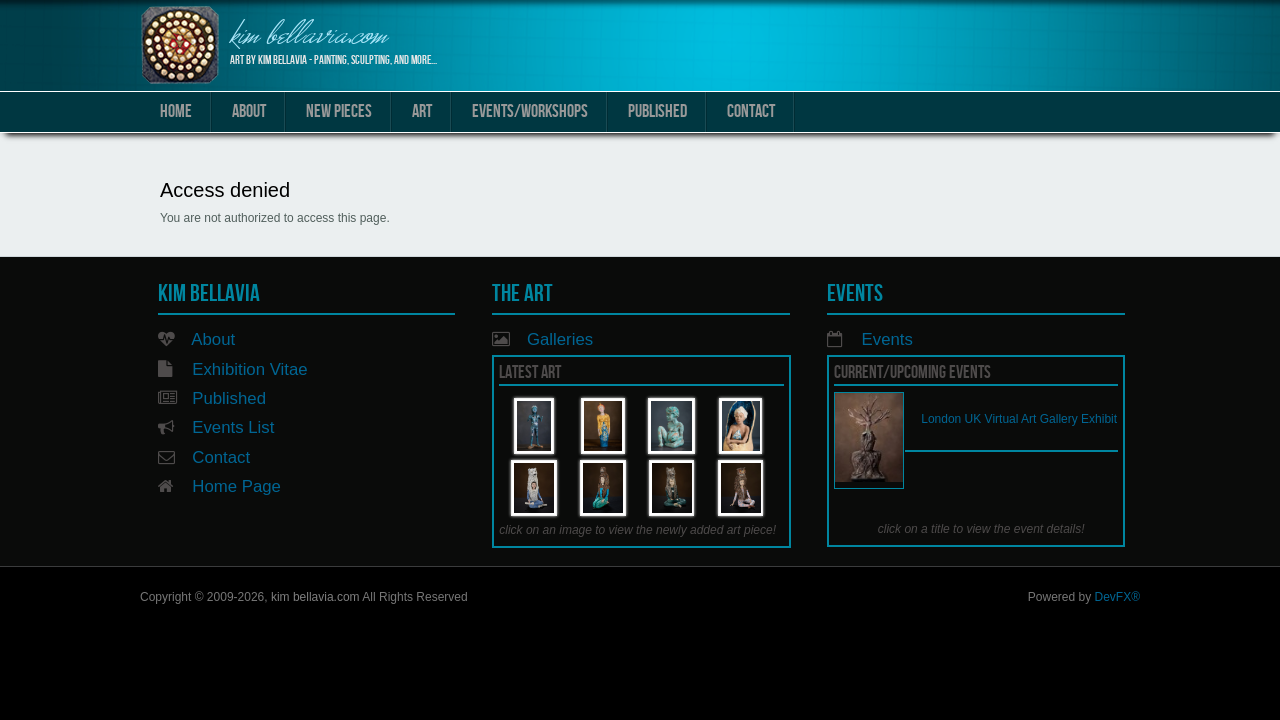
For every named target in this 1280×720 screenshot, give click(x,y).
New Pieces (339, 111)
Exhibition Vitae (249, 369)
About (249, 111)
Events (887, 339)
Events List (233, 427)
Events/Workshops (530, 111)
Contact (751, 111)
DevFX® (1117, 597)
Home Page (236, 486)
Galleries (560, 339)
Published (657, 111)
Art (422, 111)
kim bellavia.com (308, 37)
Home (176, 111)
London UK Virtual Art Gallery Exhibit (1019, 419)
